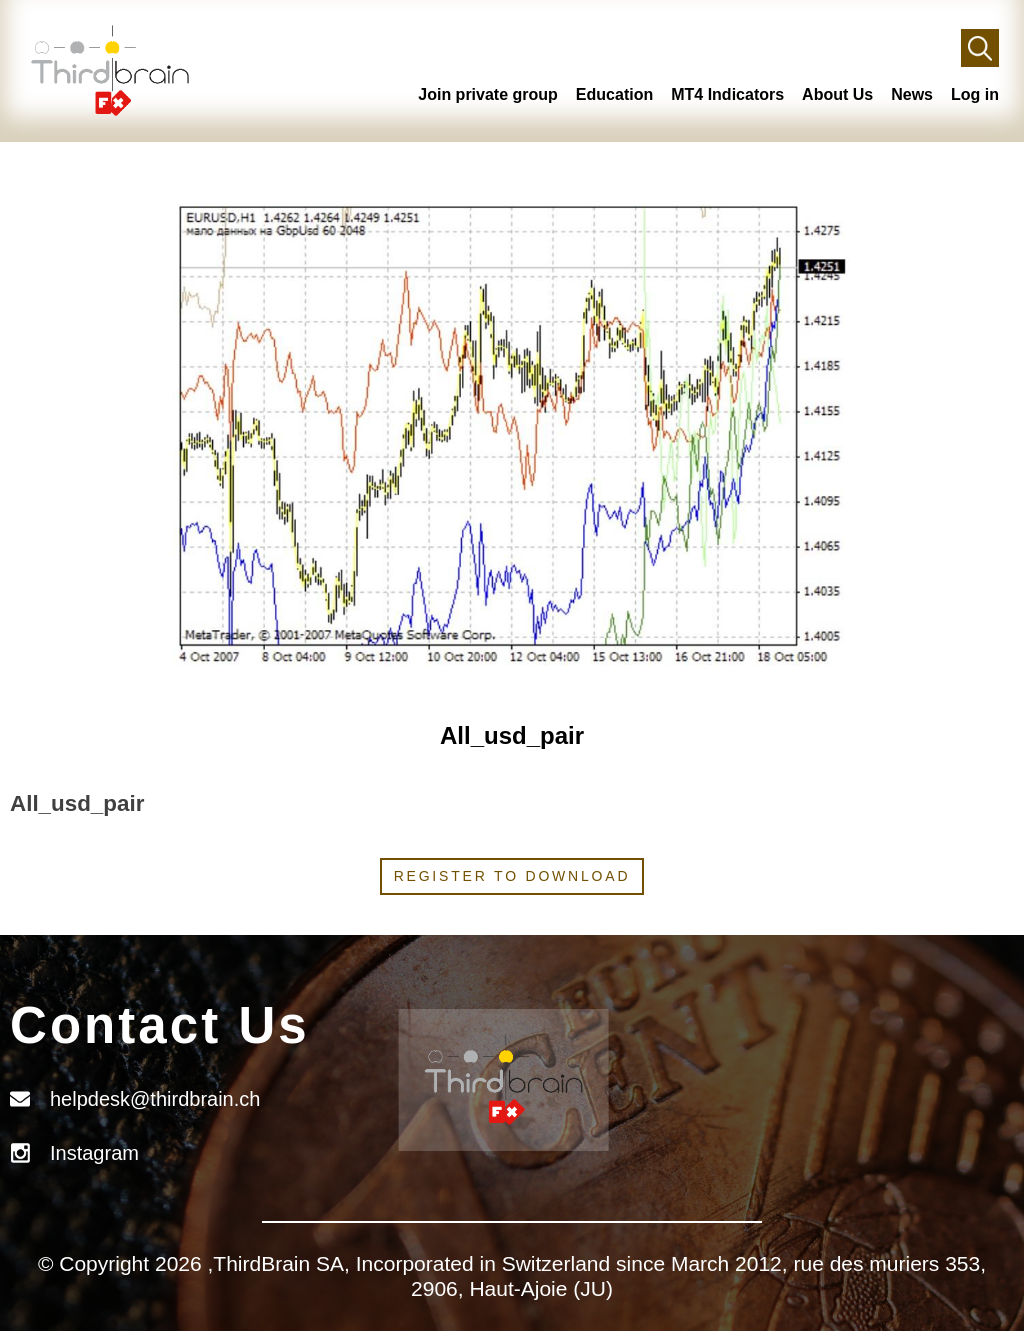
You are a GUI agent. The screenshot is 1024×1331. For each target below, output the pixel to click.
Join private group (488, 94)
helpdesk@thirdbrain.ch (155, 1099)
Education (614, 94)
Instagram (94, 1153)
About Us (837, 94)
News (912, 94)
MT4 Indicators (727, 94)
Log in (975, 94)
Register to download (512, 876)
